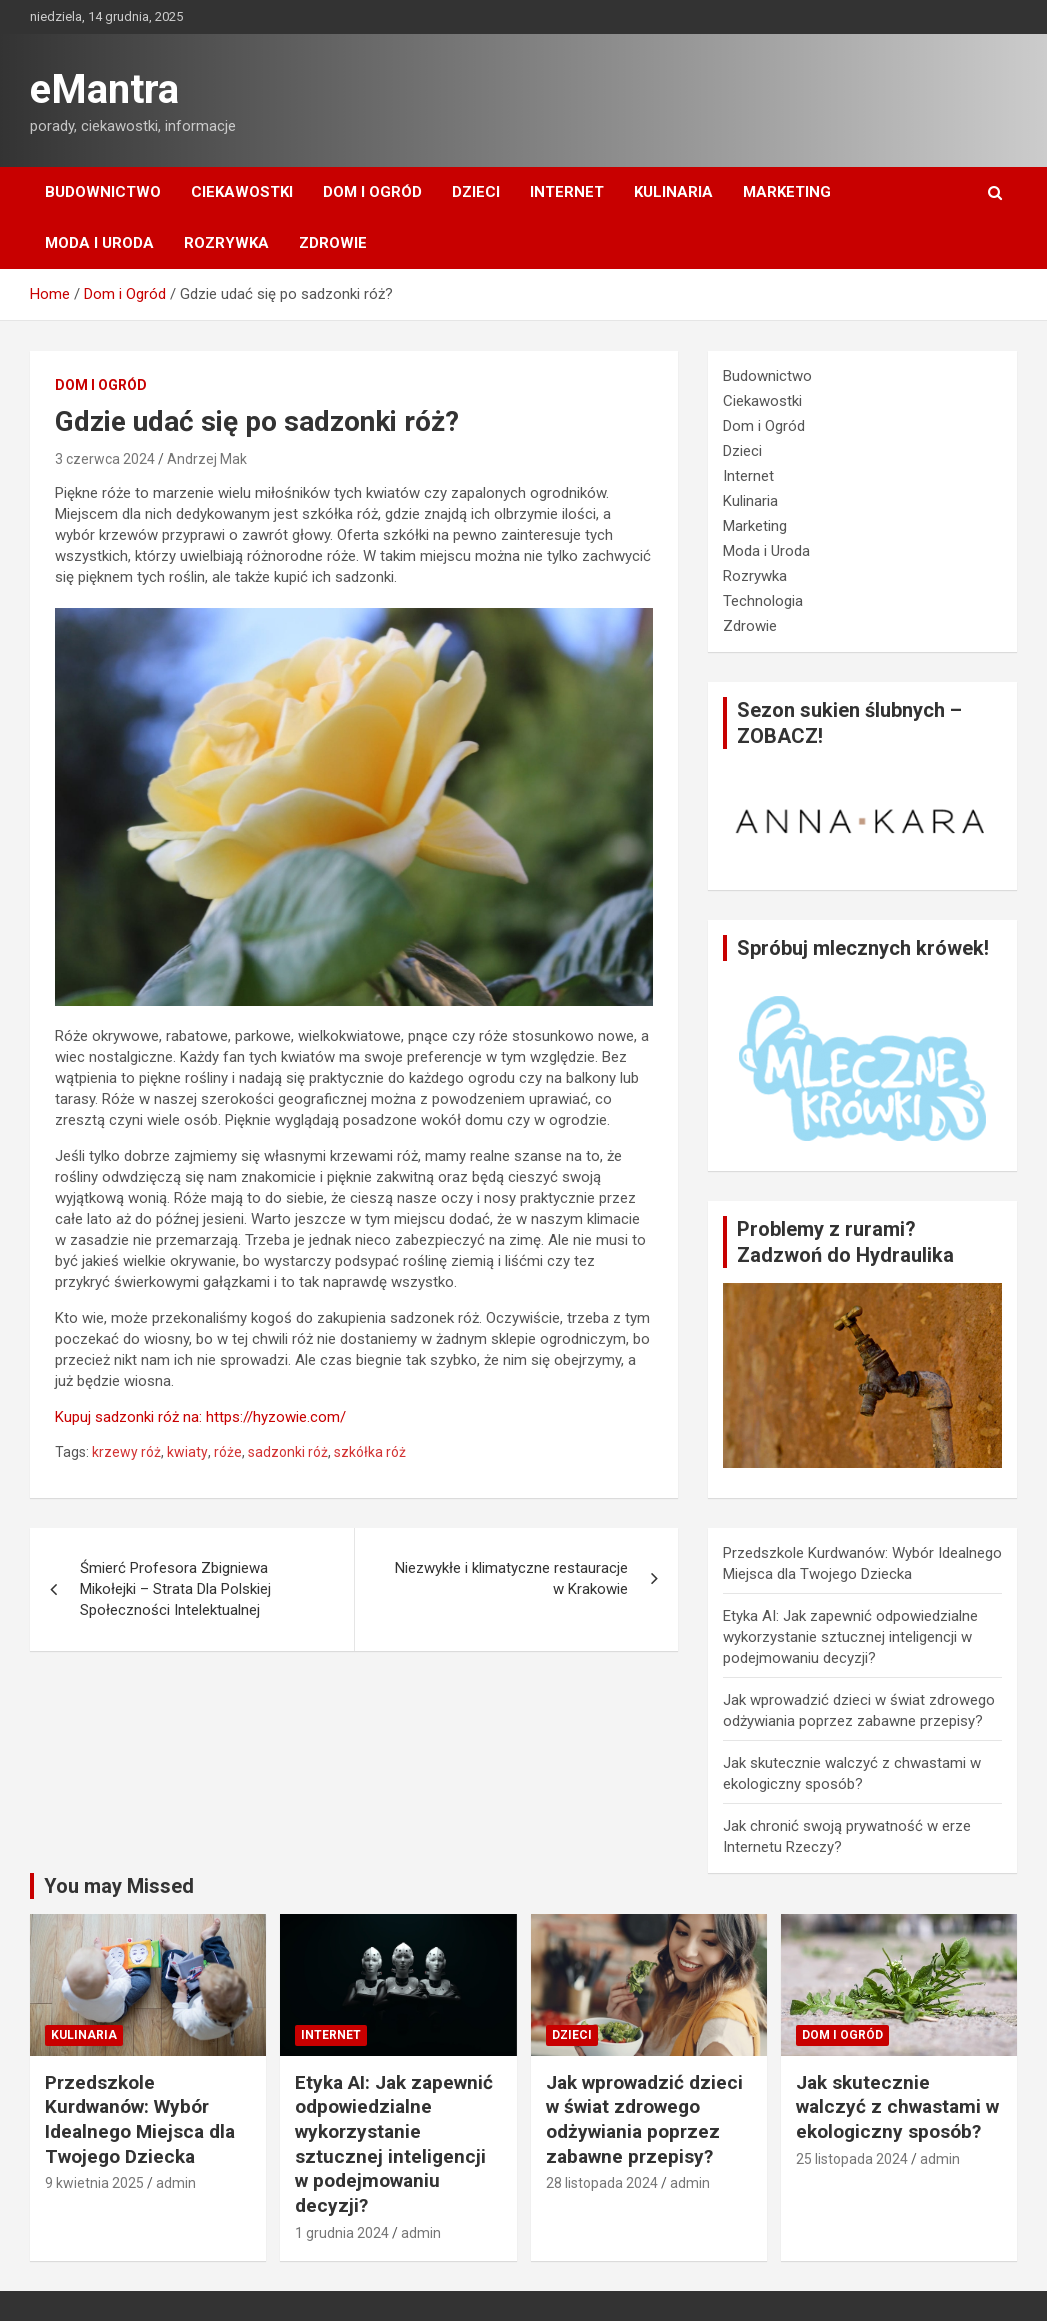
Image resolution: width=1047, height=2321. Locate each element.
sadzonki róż (288, 1452)
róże (228, 1452)
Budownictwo (103, 192)
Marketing (787, 192)
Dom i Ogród (372, 192)
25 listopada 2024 (852, 2159)
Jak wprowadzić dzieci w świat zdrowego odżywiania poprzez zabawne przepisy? (644, 2119)
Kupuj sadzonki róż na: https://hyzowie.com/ (200, 1417)
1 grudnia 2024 (342, 2233)
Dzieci (476, 192)
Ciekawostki (242, 192)
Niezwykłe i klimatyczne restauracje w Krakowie (511, 1578)
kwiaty (187, 1452)
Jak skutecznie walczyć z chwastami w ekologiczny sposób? (897, 2107)
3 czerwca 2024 (105, 459)
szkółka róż (370, 1452)
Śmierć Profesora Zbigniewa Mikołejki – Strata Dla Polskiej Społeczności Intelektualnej (175, 1589)
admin (176, 2183)
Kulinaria (673, 192)
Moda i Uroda (99, 243)
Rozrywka (226, 243)
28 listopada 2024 (602, 2183)
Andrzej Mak (207, 459)
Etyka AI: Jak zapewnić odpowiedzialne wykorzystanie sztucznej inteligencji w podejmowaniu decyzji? (850, 1637)
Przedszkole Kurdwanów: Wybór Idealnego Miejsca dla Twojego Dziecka (140, 2119)
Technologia (763, 601)
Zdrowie (333, 243)
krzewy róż (126, 1452)
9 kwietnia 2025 (94, 2183)
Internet (567, 192)
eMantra (104, 89)
